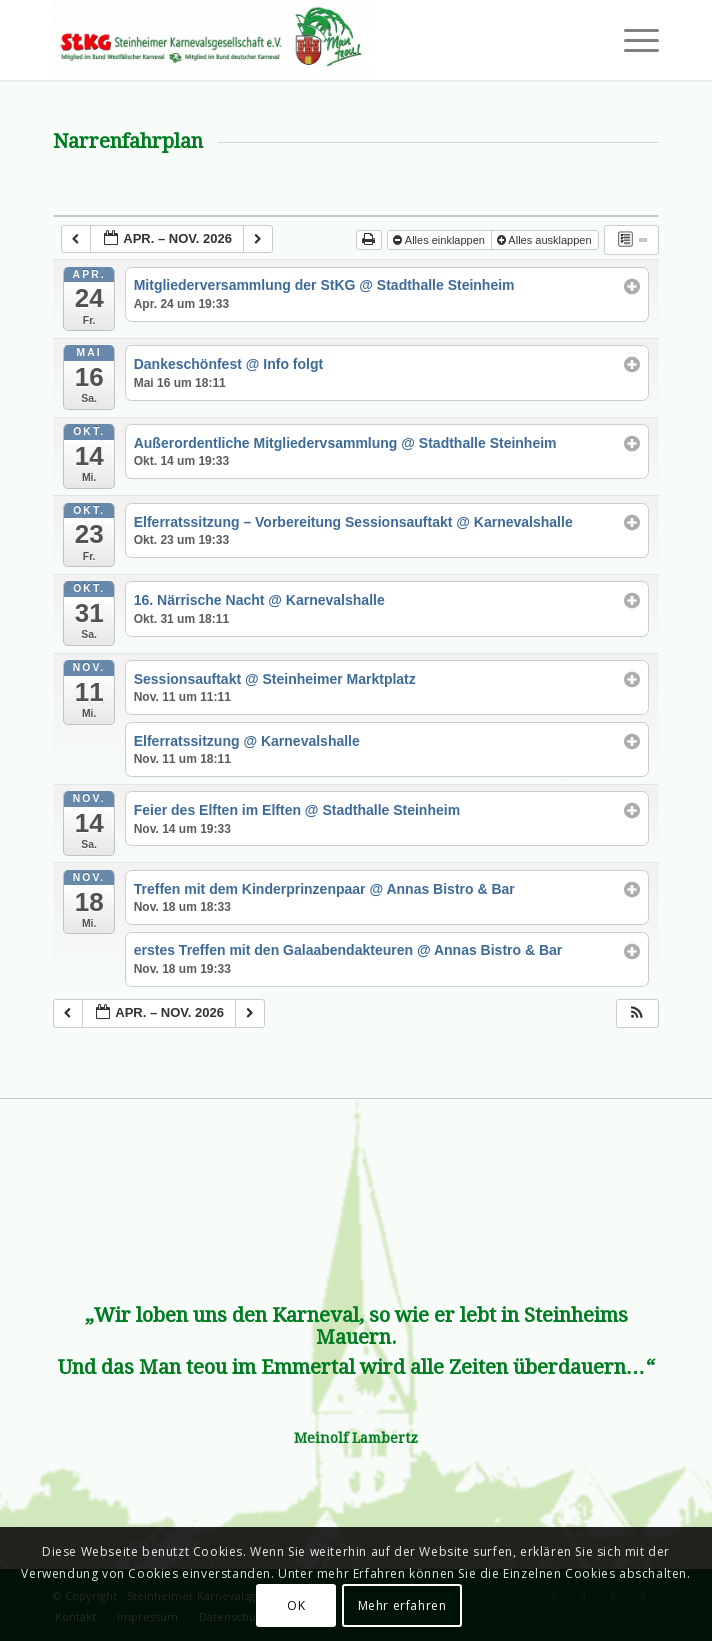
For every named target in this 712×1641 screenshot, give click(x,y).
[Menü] (631, 40)
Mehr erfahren (402, 1605)
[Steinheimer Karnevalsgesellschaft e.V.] (295, 40)
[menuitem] (631, 40)
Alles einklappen (440, 240)
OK (296, 1605)
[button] (637, 1013)
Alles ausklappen (546, 240)
